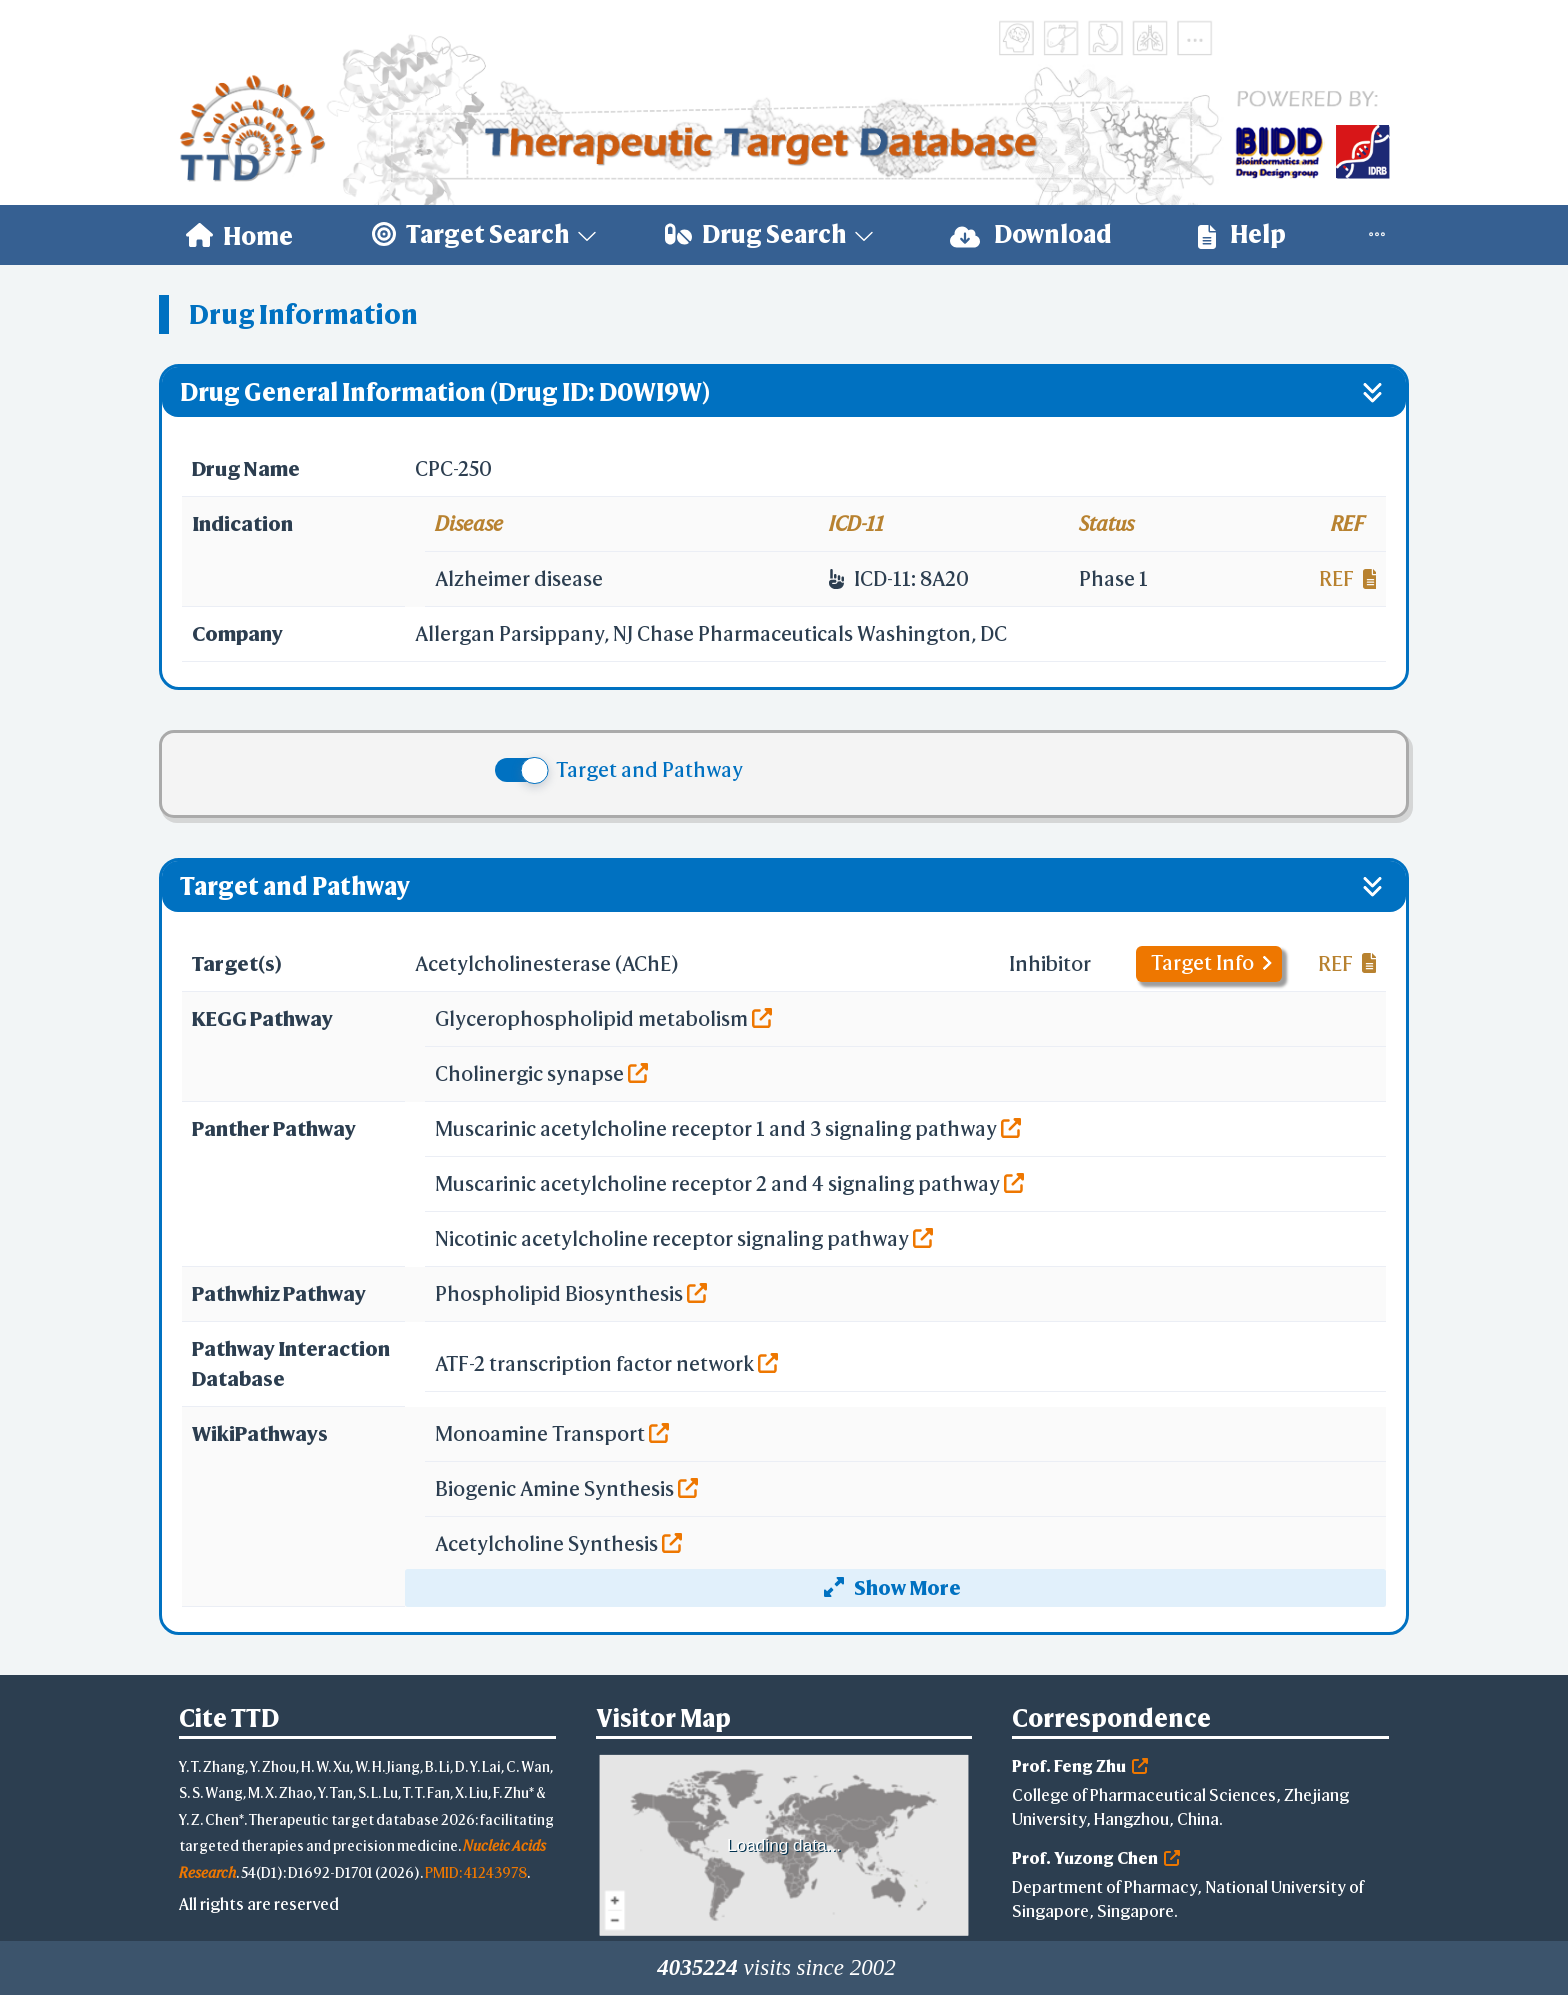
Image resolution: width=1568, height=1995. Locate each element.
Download (1031, 234)
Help (1242, 234)
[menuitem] (239, 235)
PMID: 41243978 (476, 1872)
